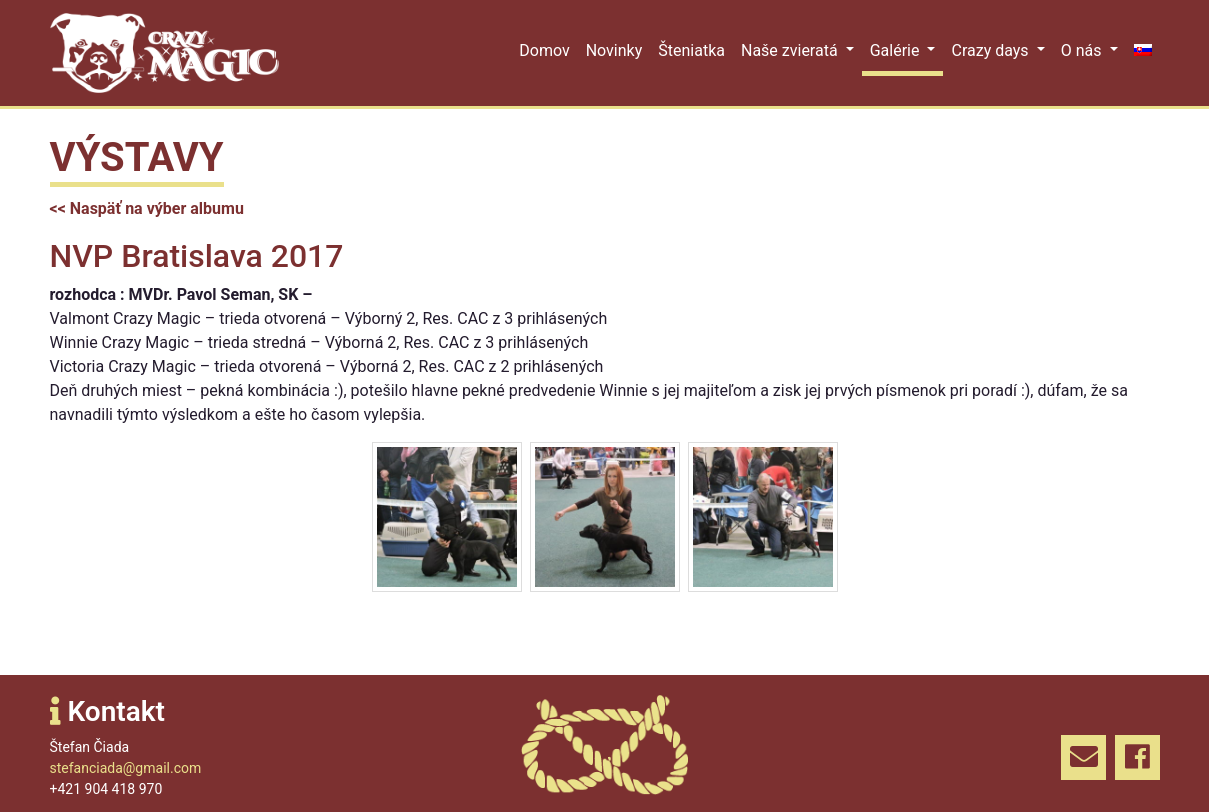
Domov (544, 50)
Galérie (897, 50)
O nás (1083, 50)
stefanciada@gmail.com (126, 768)
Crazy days (991, 50)
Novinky (614, 50)
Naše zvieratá (791, 50)
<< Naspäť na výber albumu (147, 208)
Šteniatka (691, 50)
